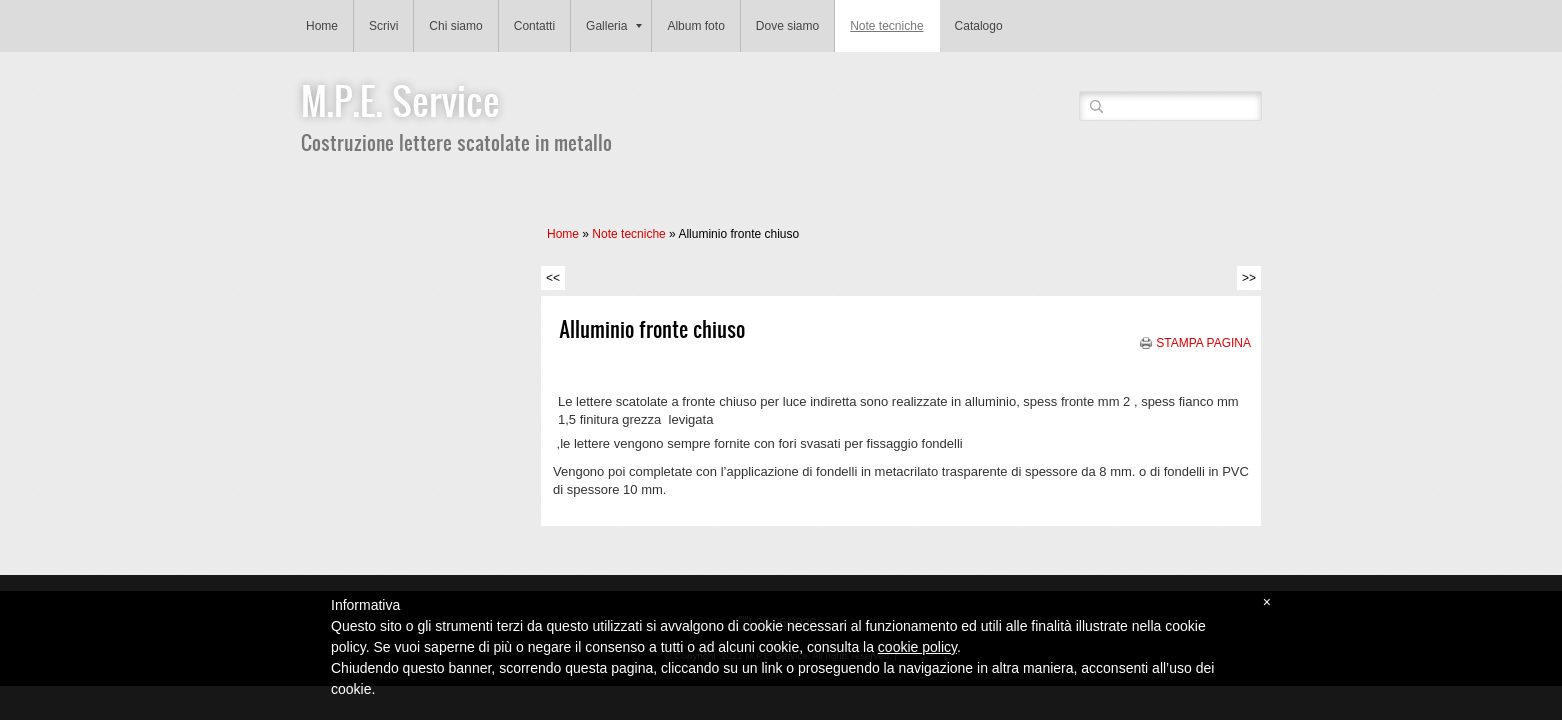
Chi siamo (455, 26)
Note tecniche (886, 26)
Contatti (534, 26)
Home (322, 26)
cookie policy (917, 647)
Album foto (695, 26)
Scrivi (383, 26)
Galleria (614, 26)
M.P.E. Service (400, 100)
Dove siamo (787, 26)
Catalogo (979, 26)
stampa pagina (1203, 343)
